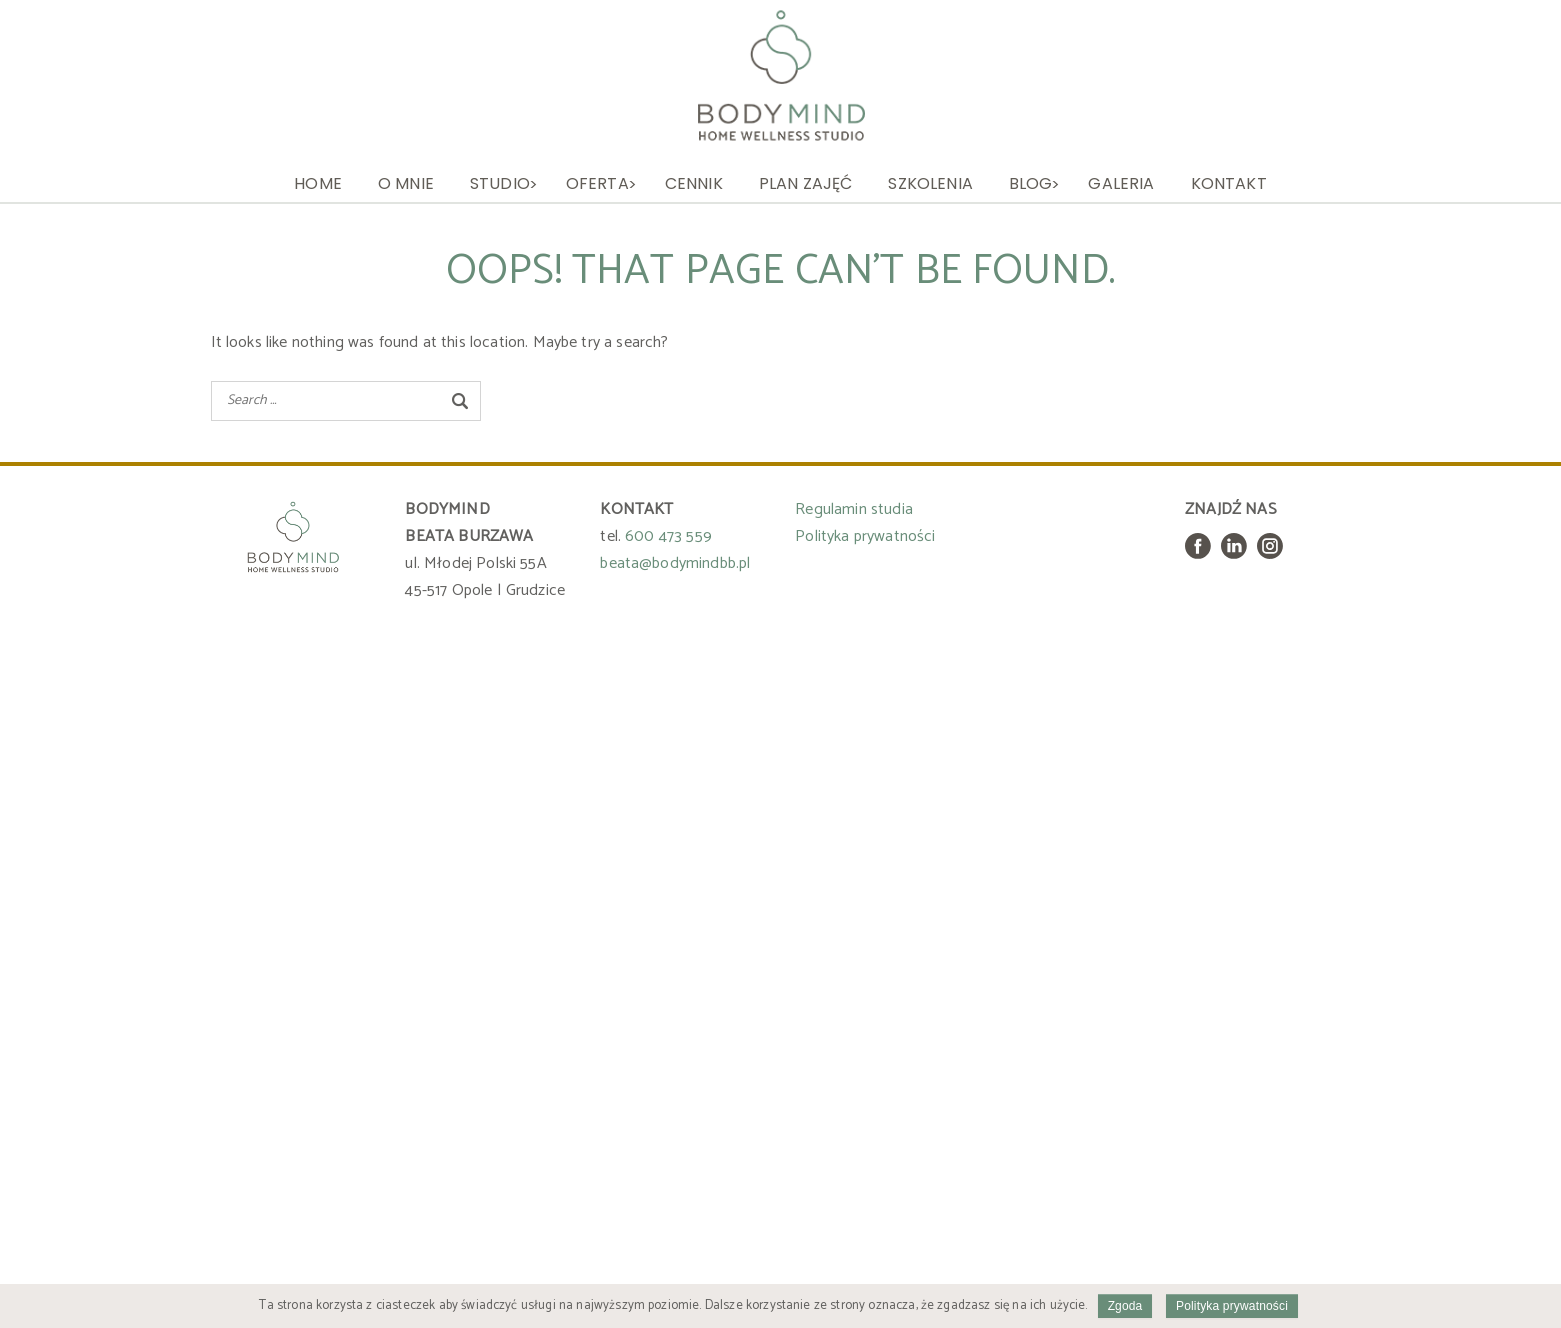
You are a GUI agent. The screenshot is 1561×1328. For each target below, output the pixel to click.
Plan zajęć (806, 183)
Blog (1031, 183)
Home (318, 183)
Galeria (1121, 183)
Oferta (597, 183)
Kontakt (1229, 183)
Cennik (694, 183)
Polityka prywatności (865, 536)
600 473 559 (668, 536)
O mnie (406, 183)
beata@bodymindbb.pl (675, 563)
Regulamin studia (854, 509)
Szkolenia (930, 183)
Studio (500, 183)
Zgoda (1125, 1306)
